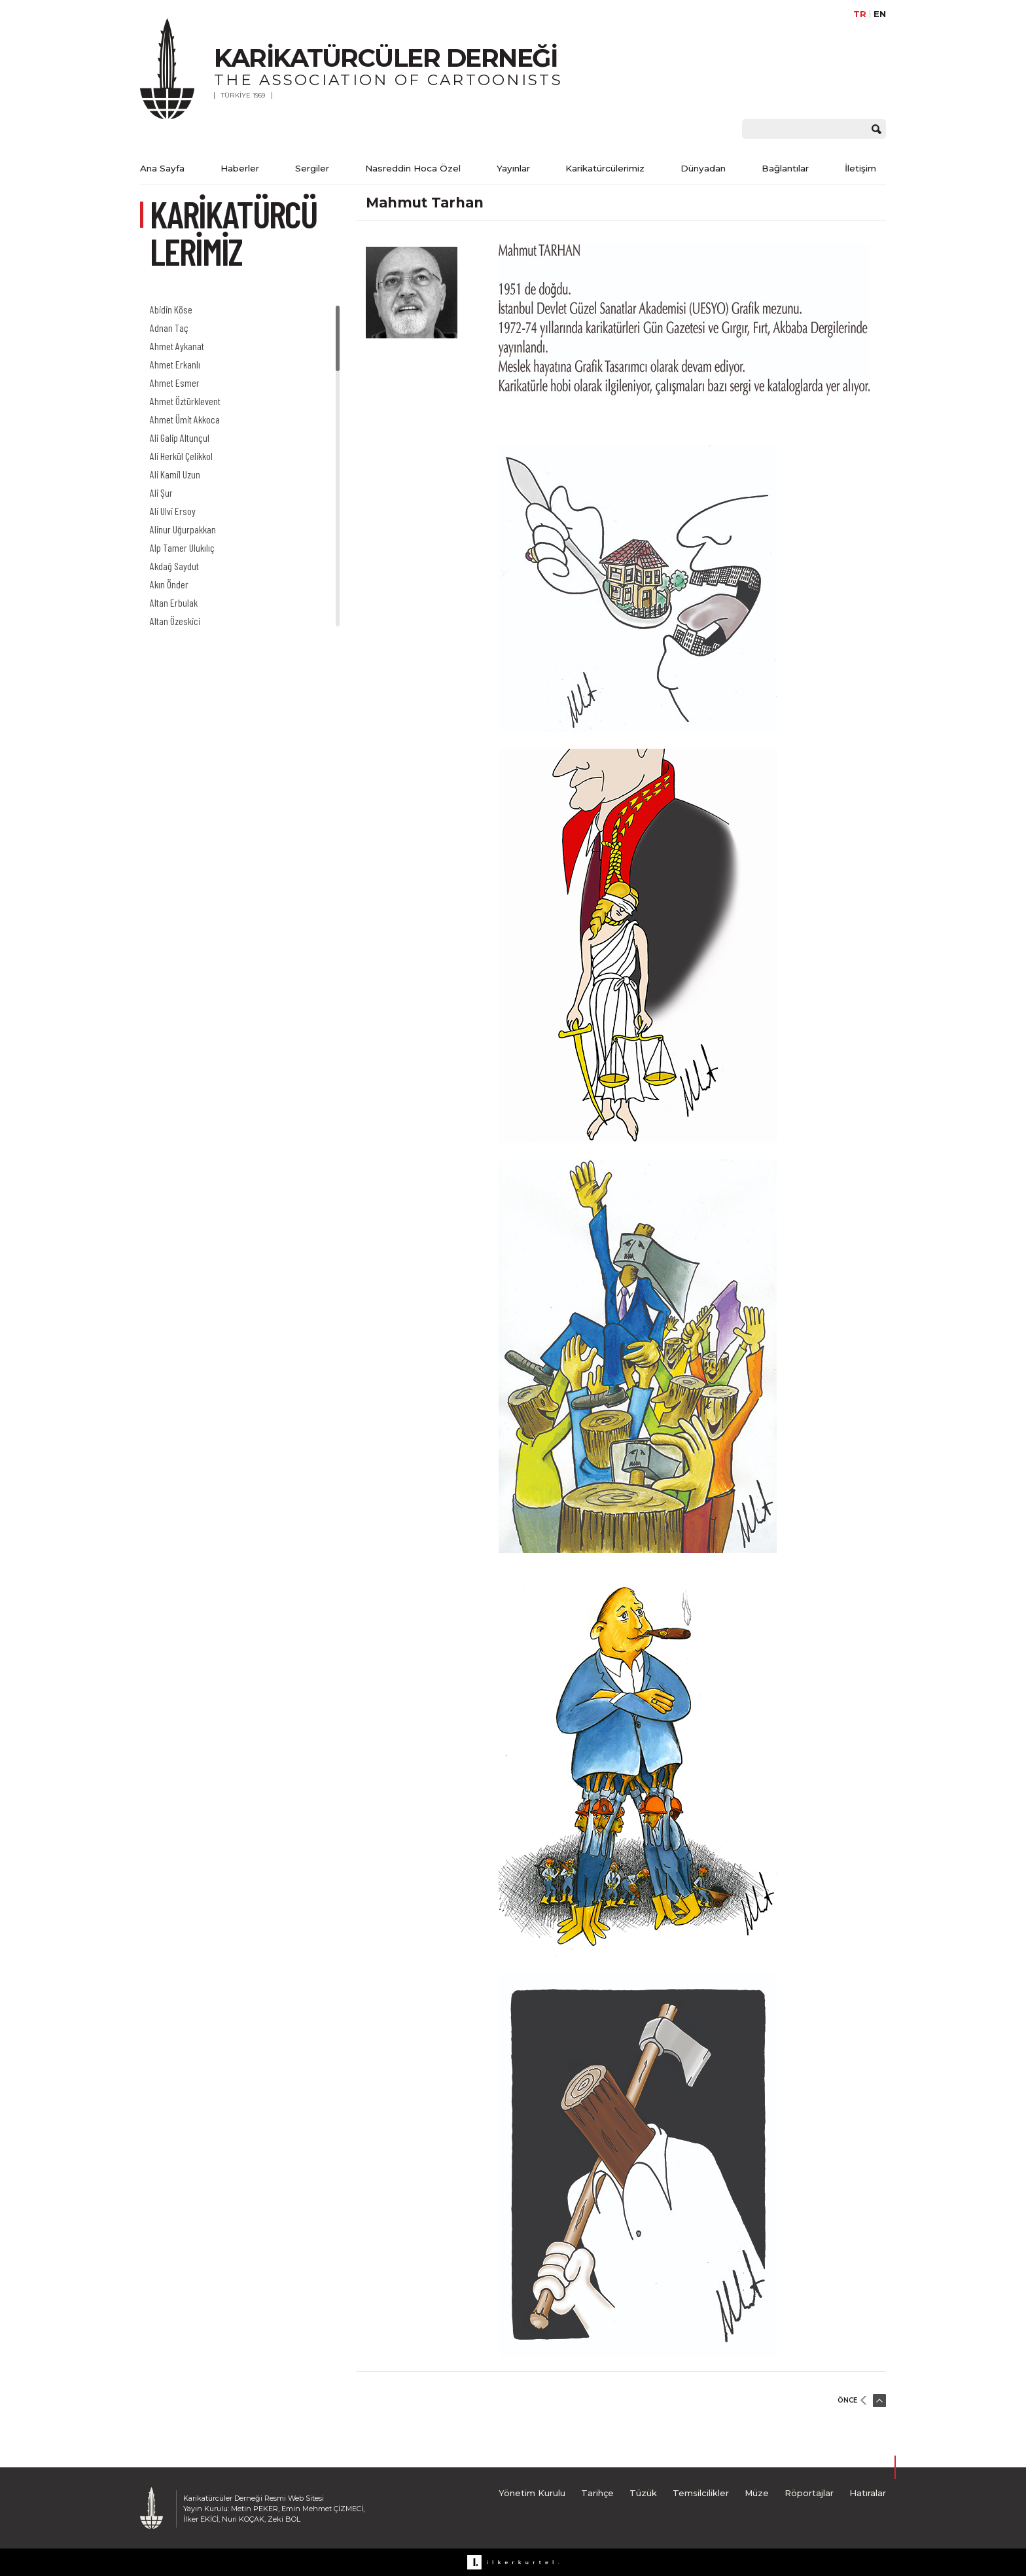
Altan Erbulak (174, 602)
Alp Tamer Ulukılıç (182, 547)
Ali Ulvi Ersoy (173, 511)
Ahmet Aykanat (177, 346)
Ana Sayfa (162, 168)
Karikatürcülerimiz (605, 168)
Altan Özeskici (175, 621)
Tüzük (643, 2493)
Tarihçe (597, 2493)
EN (880, 14)
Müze (757, 2493)
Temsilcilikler (701, 2493)
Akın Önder (169, 584)
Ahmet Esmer (175, 382)
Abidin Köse (171, 309)
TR (859, 14)
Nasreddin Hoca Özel (413, 168)
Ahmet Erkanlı (175, 364)
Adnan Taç (169, 327)
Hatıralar (867, 2493)
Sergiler (312, 168)
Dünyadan (703, 168)
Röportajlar (809, 2493)
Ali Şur (161, 492)
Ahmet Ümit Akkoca (185, 419)
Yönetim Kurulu (532, 2493)
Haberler (240, 168)
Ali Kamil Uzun (175, 474)
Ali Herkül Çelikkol (181, 456)
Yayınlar (513, 168)
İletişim (860, 168)
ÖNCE (847, 2400)
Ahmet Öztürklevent (185, 401)
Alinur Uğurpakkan (183, 529)
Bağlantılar (785, 168)
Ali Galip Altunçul (179, 437)
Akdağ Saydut (174, 566)
